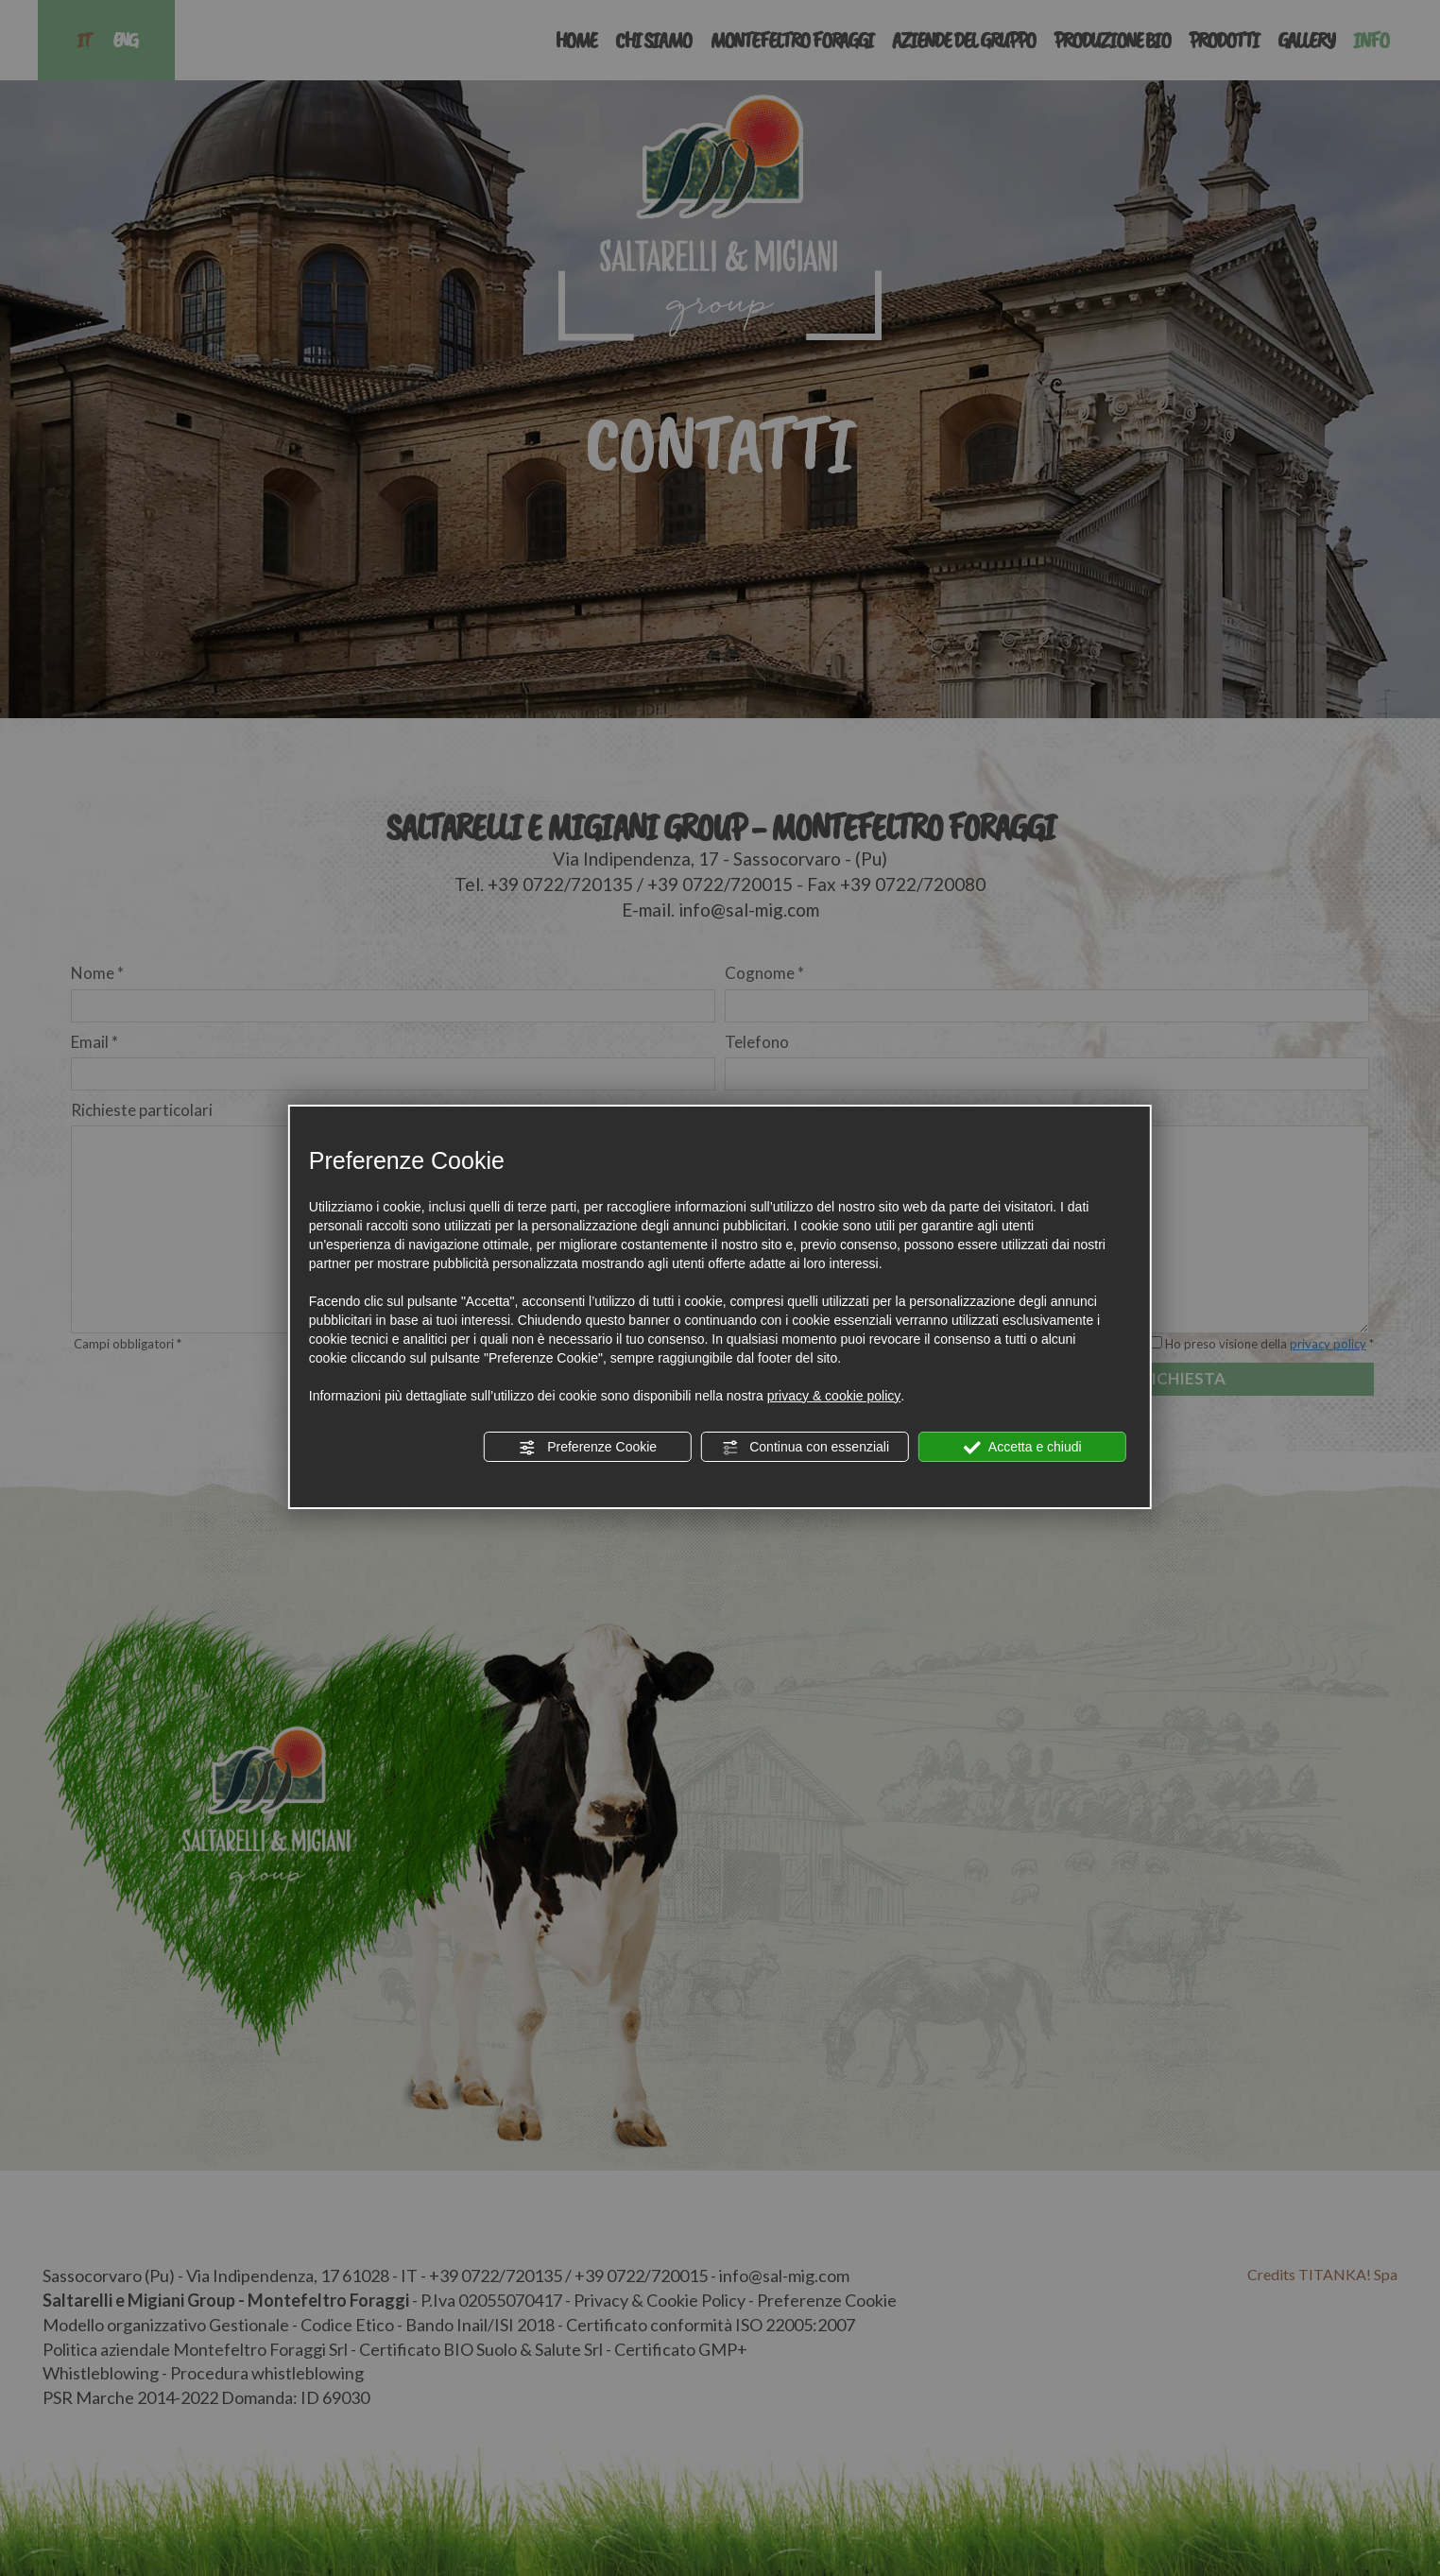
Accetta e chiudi (1023, 1447)
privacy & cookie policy (834, 1395)
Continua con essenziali (805, 1447)
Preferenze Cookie (588, 1447)
